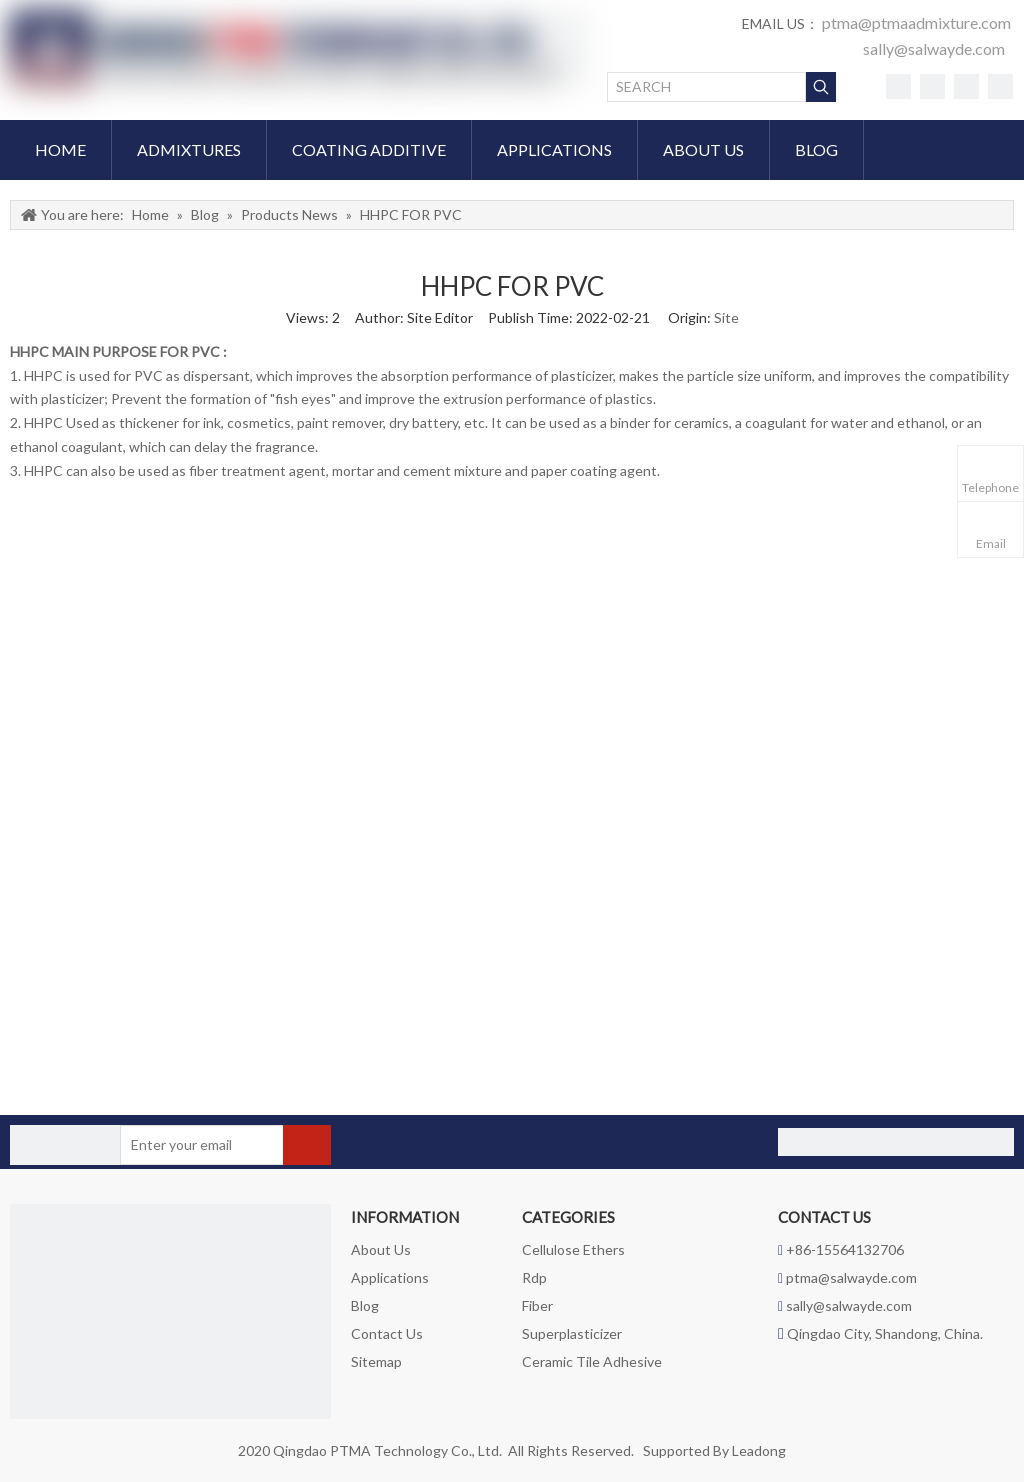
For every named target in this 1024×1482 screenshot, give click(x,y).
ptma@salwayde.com (851, 1277)
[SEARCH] (706, 87)
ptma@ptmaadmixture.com (916, 22)
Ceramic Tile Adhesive (592, 1361)
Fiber (537, 1305)
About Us (381, 1249)
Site (726, 317)
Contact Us (387, 1333)
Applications (390, 1277)
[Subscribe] (307, 1145)
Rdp (534, 1277)
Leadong (759, 1450)
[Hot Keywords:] (821, 87)
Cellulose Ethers (573, 1249)
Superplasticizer (572, 1333)
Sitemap (376, 1361)
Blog (365, 1305)
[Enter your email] (199, 1145)
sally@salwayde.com (934, 48)
